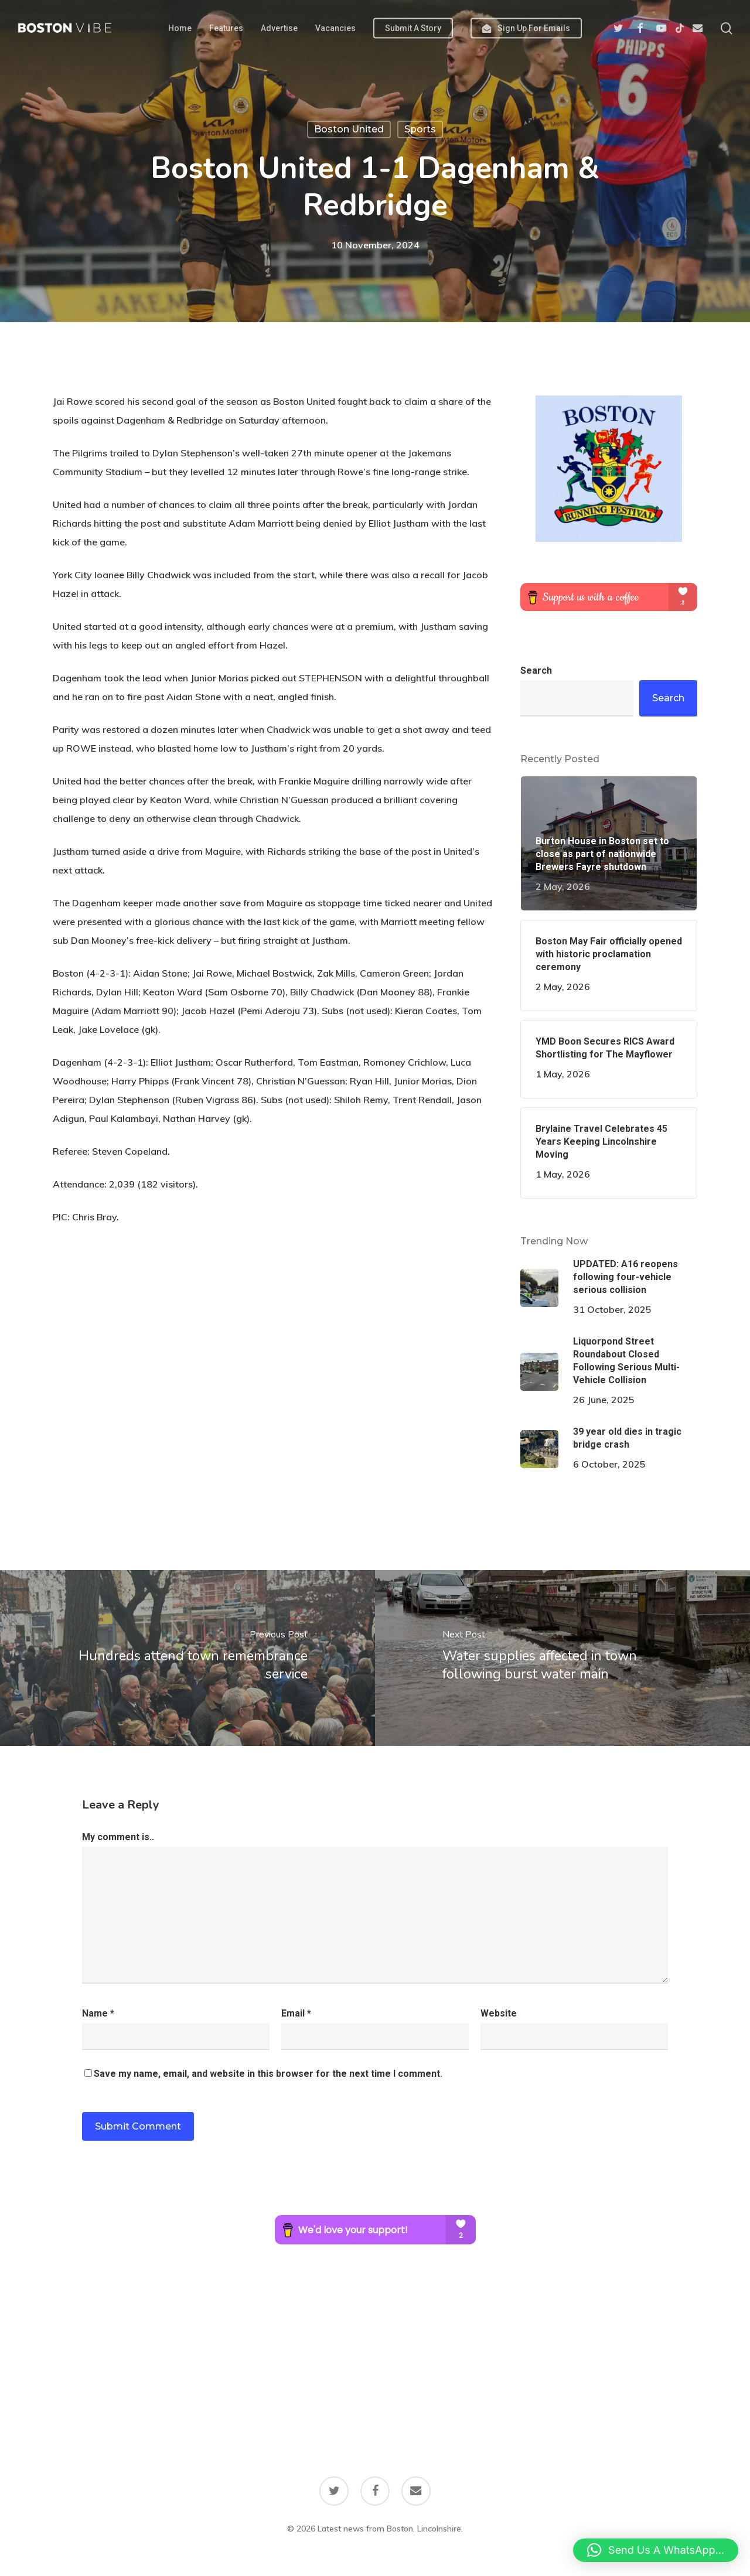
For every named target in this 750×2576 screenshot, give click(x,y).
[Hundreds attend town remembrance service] (187, 1658)
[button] (655, 2550)
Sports (420, 129)
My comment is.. (118, 1837)
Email (296, 2013)
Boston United (349, 129)
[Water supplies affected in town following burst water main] (562, 1658)
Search (536, 670)
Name (98, 2013)
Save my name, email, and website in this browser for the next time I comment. (268, 2073)
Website (498, 2013)
